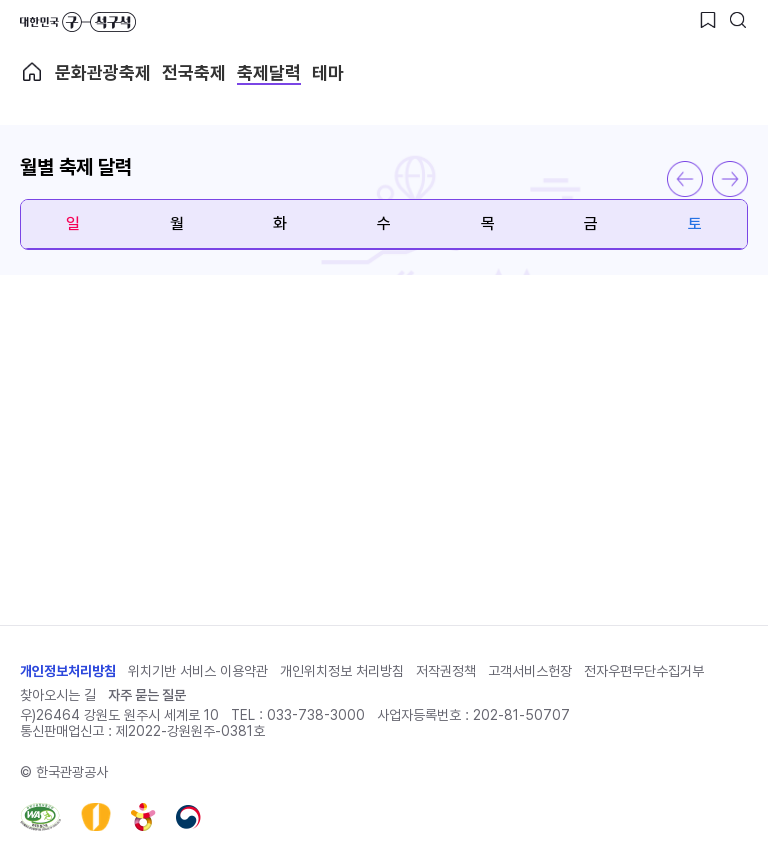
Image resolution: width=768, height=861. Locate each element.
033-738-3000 (316, 715)
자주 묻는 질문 (147, 695)
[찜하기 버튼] (708, 20)
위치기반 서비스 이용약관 (198, 671)
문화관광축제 (103, 72)
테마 (328, 72)
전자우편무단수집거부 (644, 671)
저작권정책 (446, 671)
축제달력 (269, 72)
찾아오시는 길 (58, 695)
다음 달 (730, 179)
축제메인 (32, 72)
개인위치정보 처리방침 (342, 671)
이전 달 (685, 179)
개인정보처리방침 (68, 671)
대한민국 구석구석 (78, 22)
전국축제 (194, 72)
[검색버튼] (738, 20)
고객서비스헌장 (530, 671)
